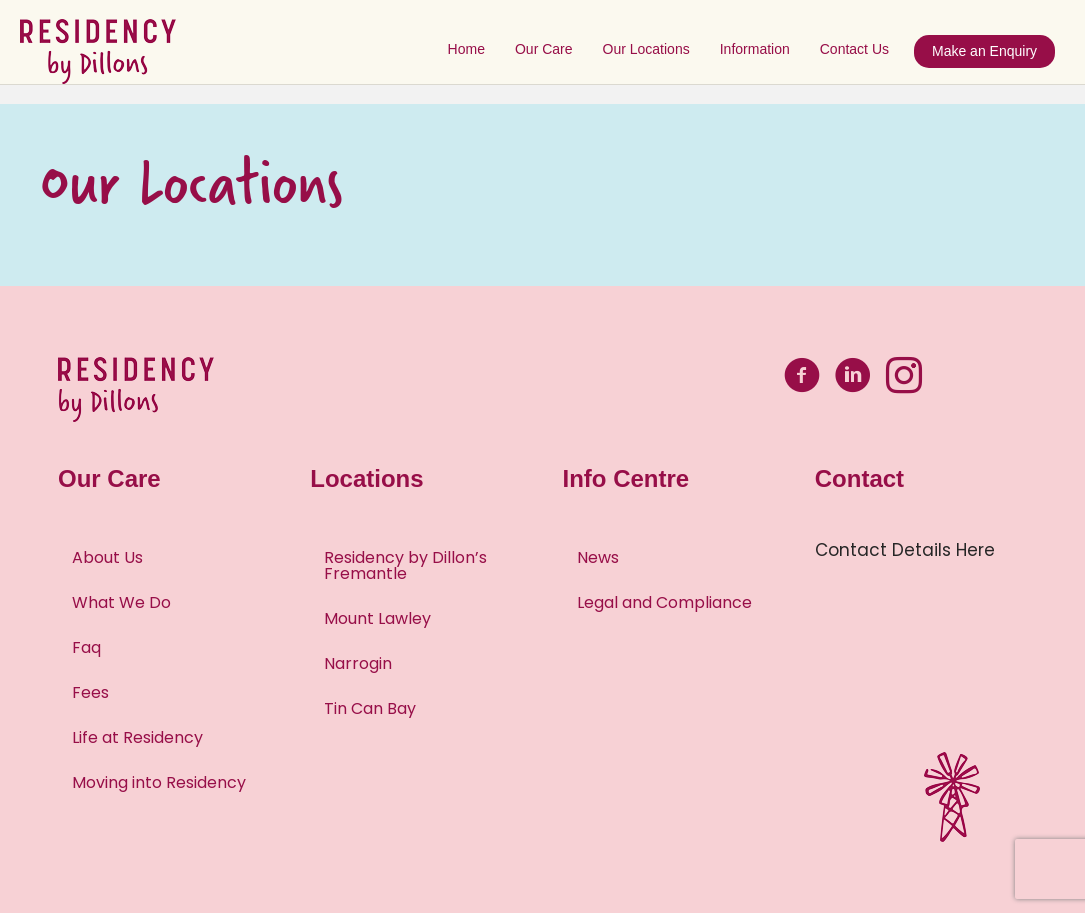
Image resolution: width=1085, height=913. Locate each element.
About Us (107, 557)
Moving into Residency (159, 782)
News (598, 557)
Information (760, 49)
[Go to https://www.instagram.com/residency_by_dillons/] (904, 378)
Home (471, 49)
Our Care (549, 49)
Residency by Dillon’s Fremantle (405, 565)
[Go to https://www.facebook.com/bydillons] (802, 378)
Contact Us (859, 49)
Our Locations (650, 49)
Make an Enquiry (989, 51)
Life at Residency (137, 737)
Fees (90, 692)
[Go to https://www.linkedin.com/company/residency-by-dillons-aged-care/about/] (853, 378)
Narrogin (358, 663)
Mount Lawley (377, 618)
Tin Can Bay (370, 708)
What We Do (121, 602)
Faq (86, 647)
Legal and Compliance (664, 602)
